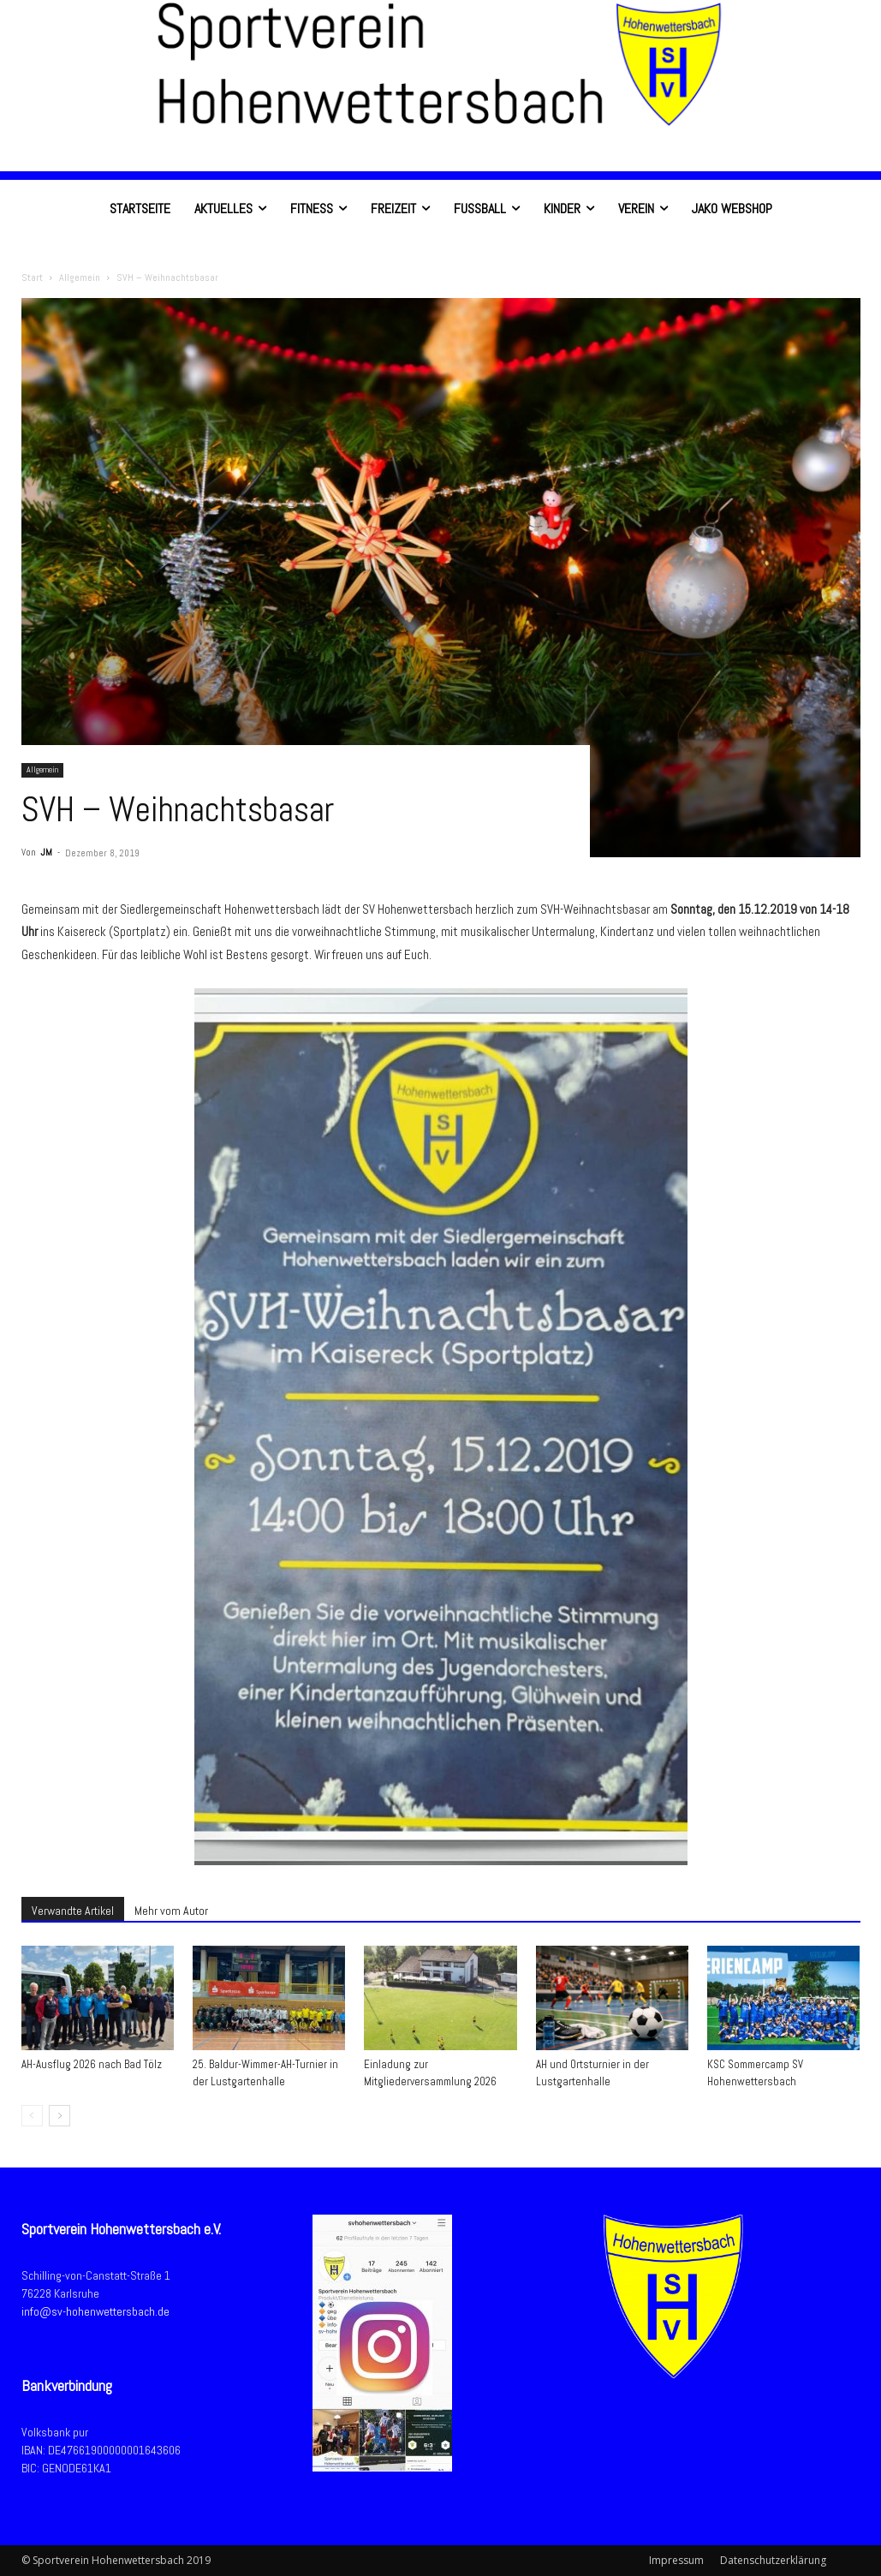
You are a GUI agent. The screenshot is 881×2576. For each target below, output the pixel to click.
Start (32, 277)
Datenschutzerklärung (773, 2560)
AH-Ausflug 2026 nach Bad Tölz (91, 2064)
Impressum (676, 2560)
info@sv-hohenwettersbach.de (95, 2311)
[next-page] (59, 2115)
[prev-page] (32, 2115)
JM (46, 852)
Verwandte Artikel (73, 1910)
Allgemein (79, 277)
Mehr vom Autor (171, 1910)
